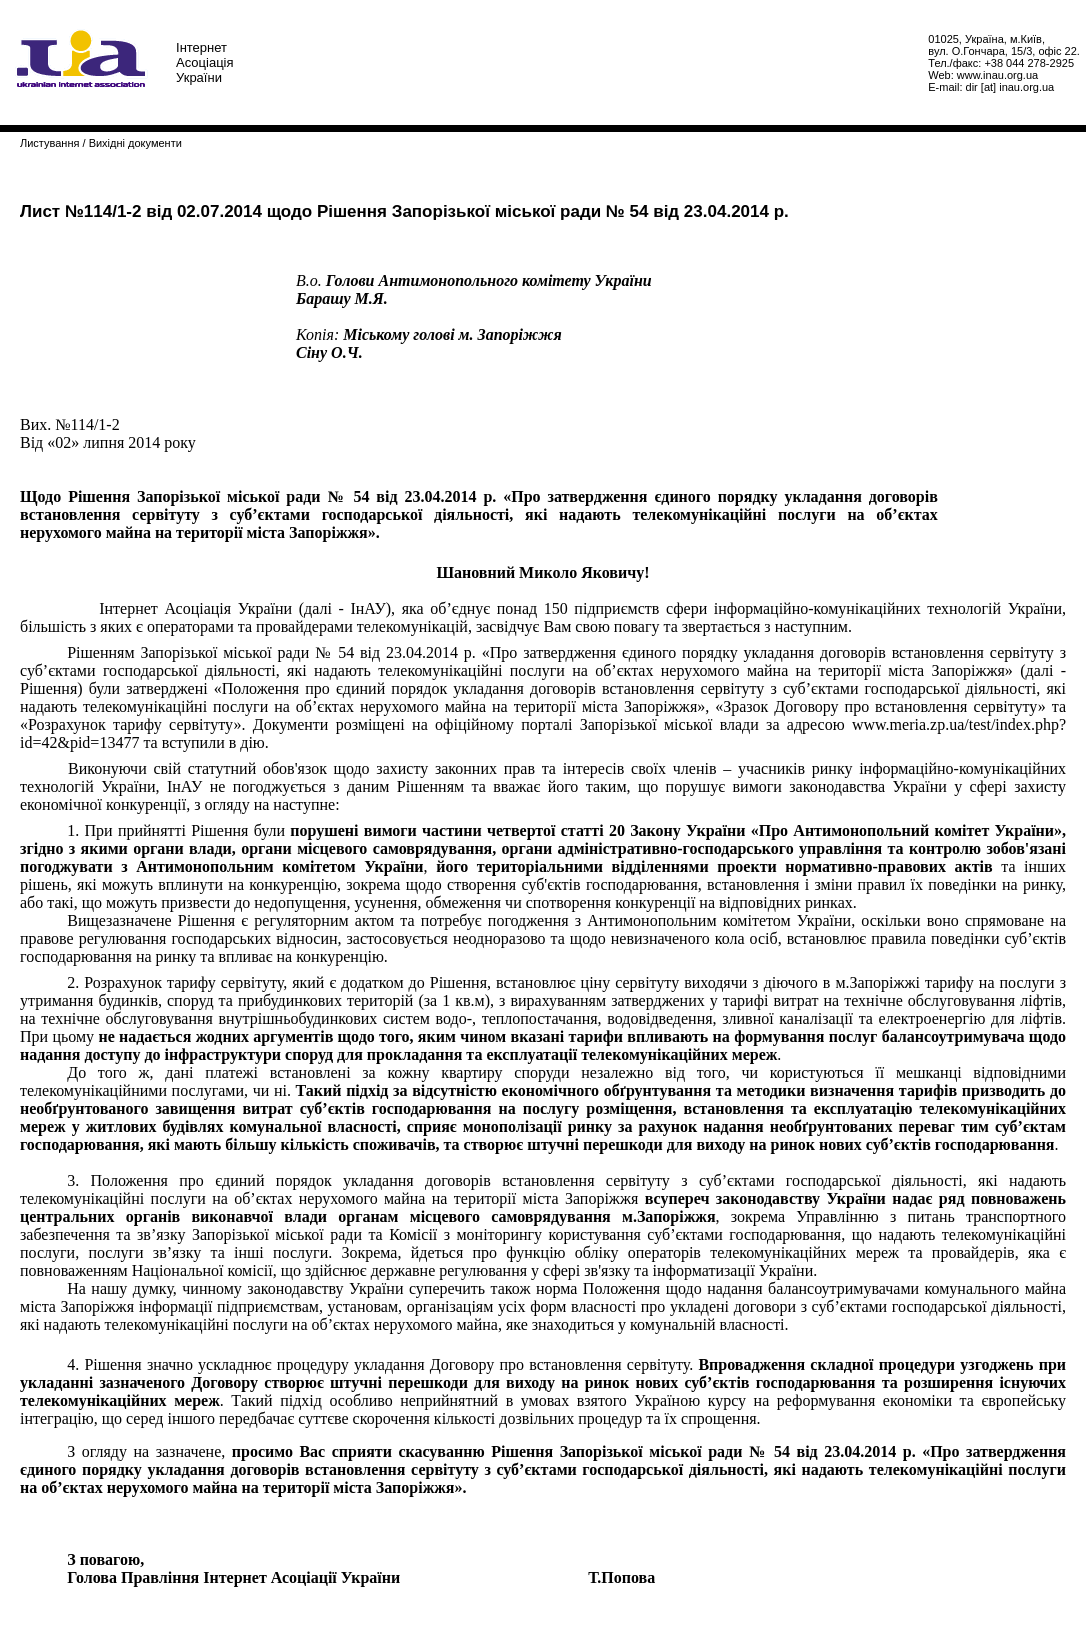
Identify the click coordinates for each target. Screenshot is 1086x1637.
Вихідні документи (135, 143)
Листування (49, 143)
